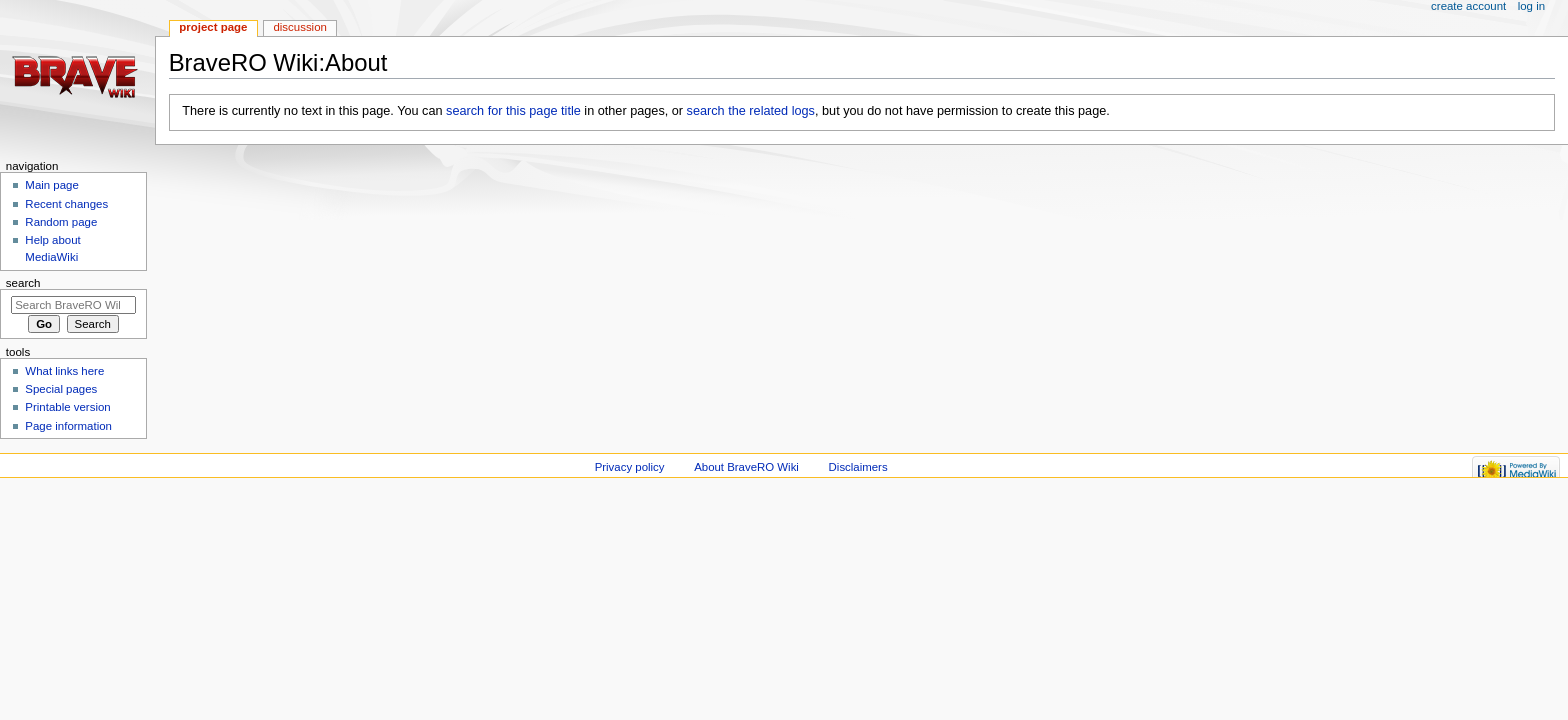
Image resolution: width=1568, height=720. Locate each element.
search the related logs (751, 111)
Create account (1468, 6)
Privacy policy (630, 467)
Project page (213, 27)
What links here (64, 371)
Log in (1531, 6)
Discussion (299, 27)
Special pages (61, 389)
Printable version (67, 407)
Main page (52, 185)
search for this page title (513, 111)
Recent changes (66, 204)
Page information (68, 426)
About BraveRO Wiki (746, 467)
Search (23, 283)
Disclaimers (858, 467)
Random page (61, 222)
